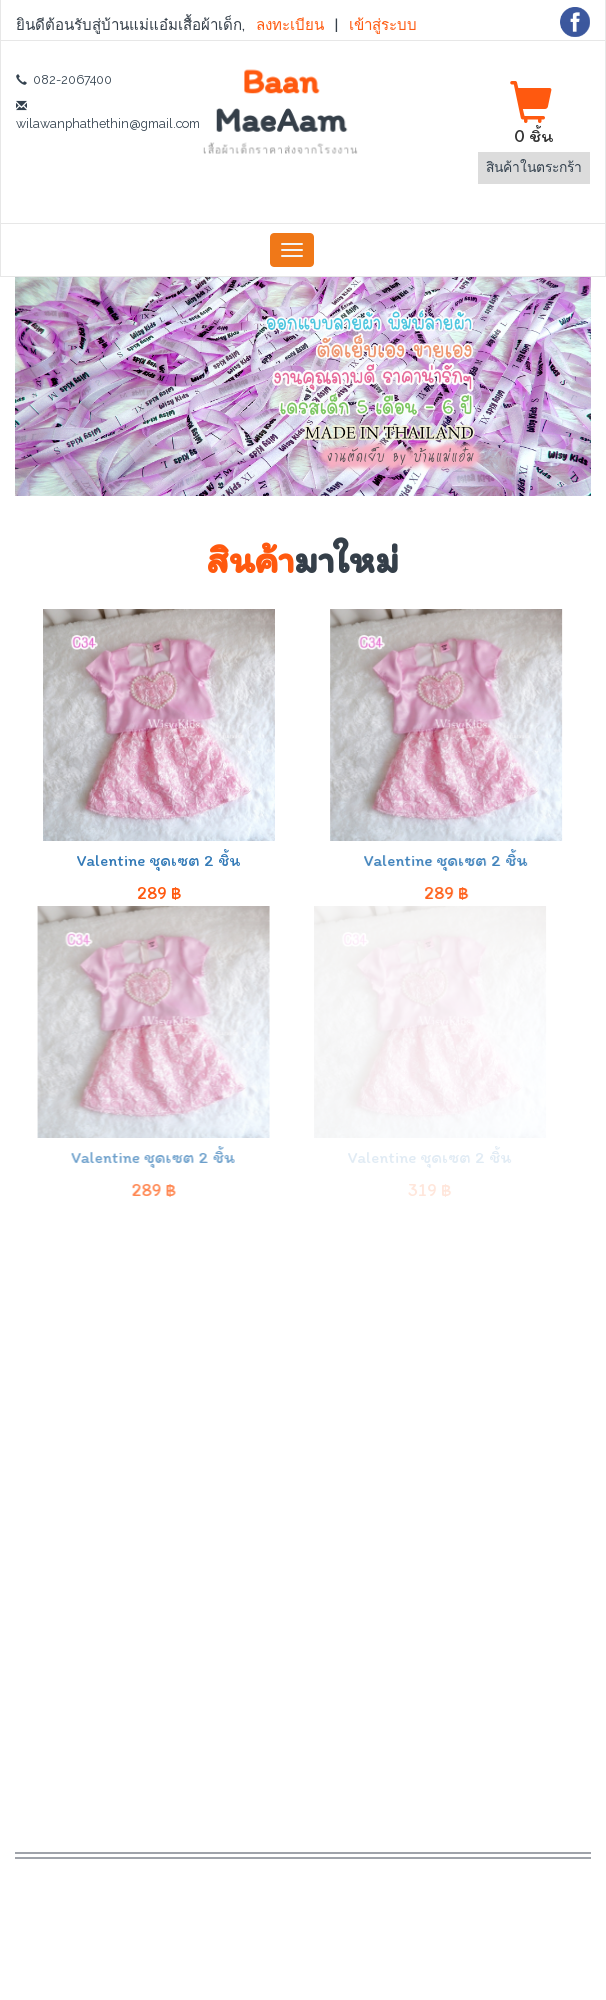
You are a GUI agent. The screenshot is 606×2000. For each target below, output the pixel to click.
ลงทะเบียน (291, 25)
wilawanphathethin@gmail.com (108, 123)
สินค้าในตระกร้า (534, 167)
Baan (280, 109)
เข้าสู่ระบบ (382, 25)
